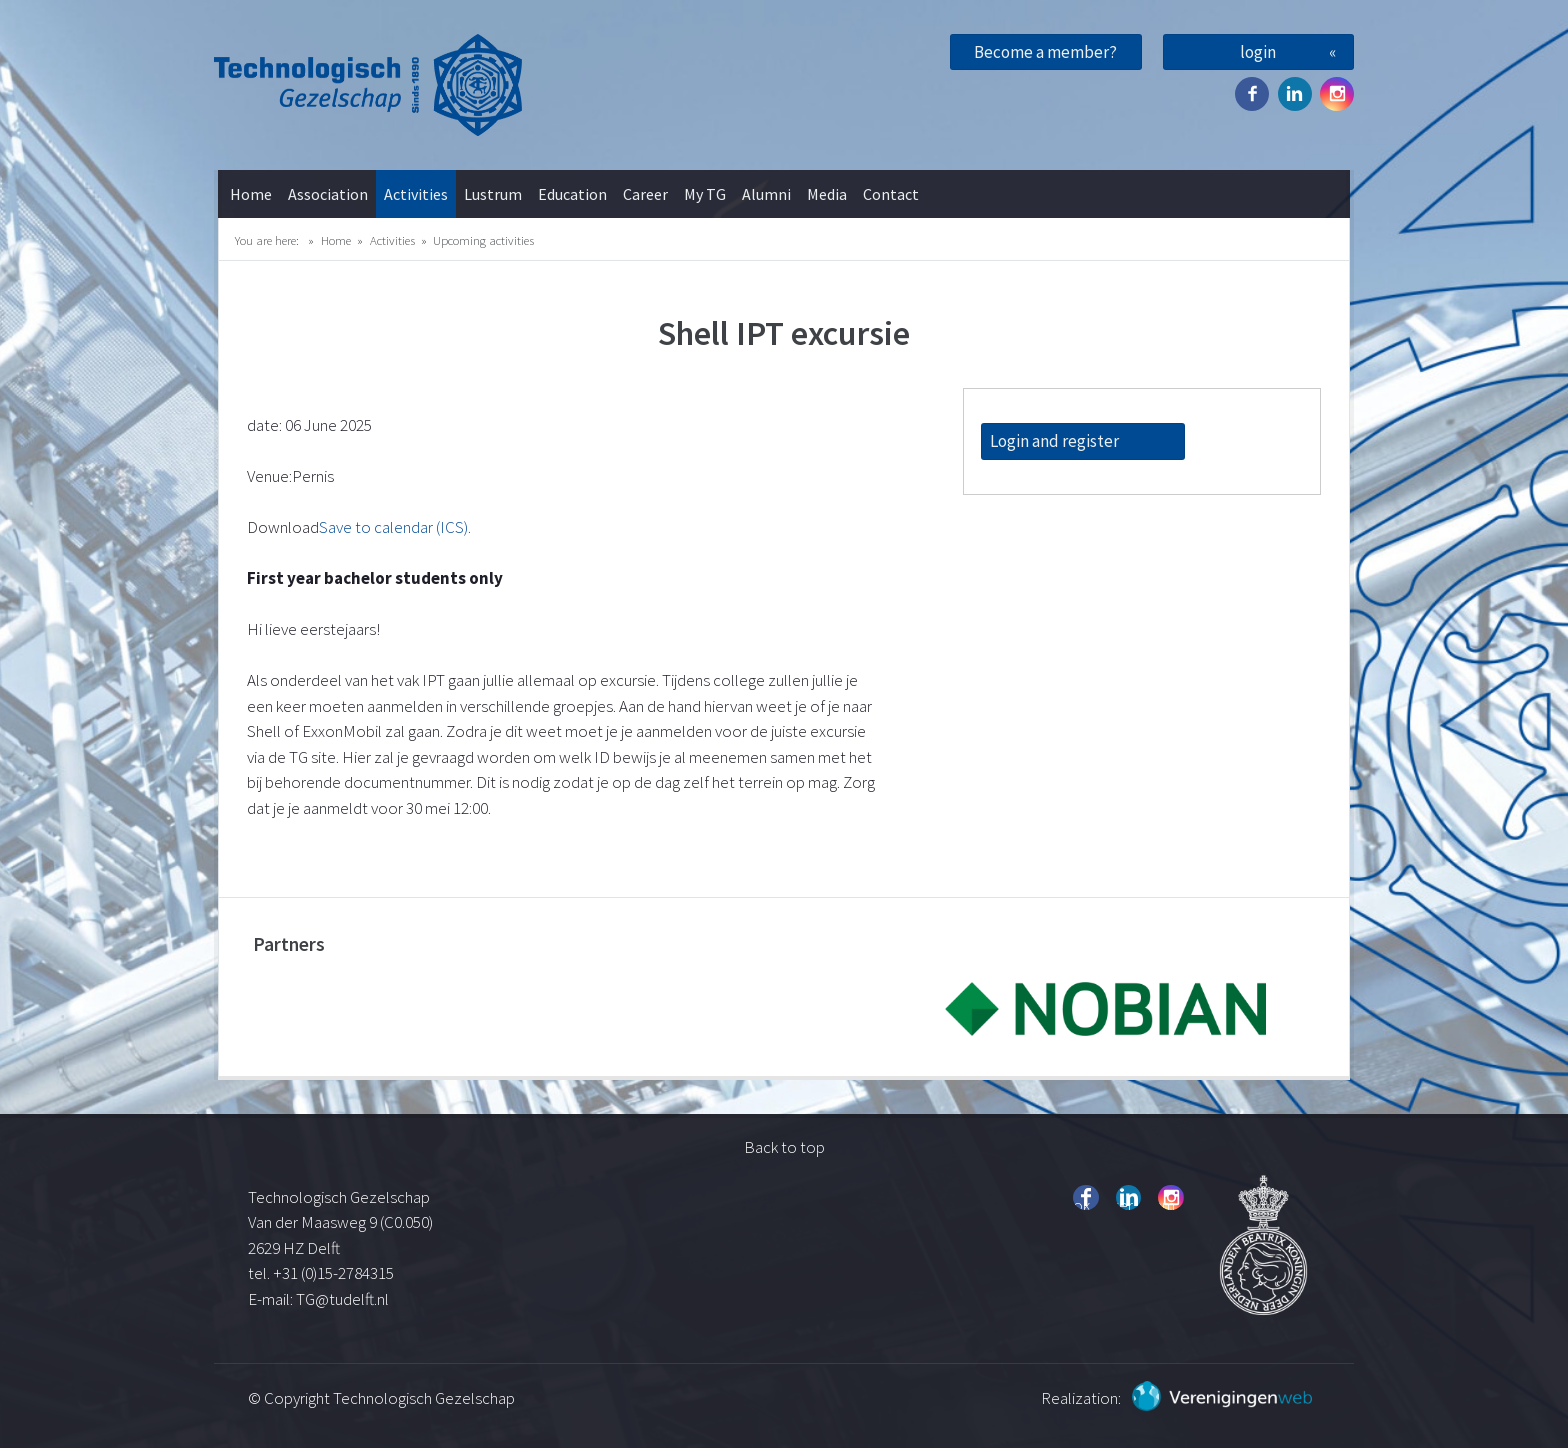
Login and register (1054, 441)
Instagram (1337, 94)
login (1258, 52)
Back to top (784, 1147)
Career (645, 194)
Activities (416, 194)
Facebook (1252, 94)
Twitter (1295, 94)
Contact (891, 194)
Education (572, 194)
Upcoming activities (483, 240)
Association (328, 194)
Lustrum (493, 194)
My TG (705, 194)
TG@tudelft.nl (344, 1299)
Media (827, 194)
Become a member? (1045, 52)
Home (251, 194)
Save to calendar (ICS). (395, 527)
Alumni (766, 194)
